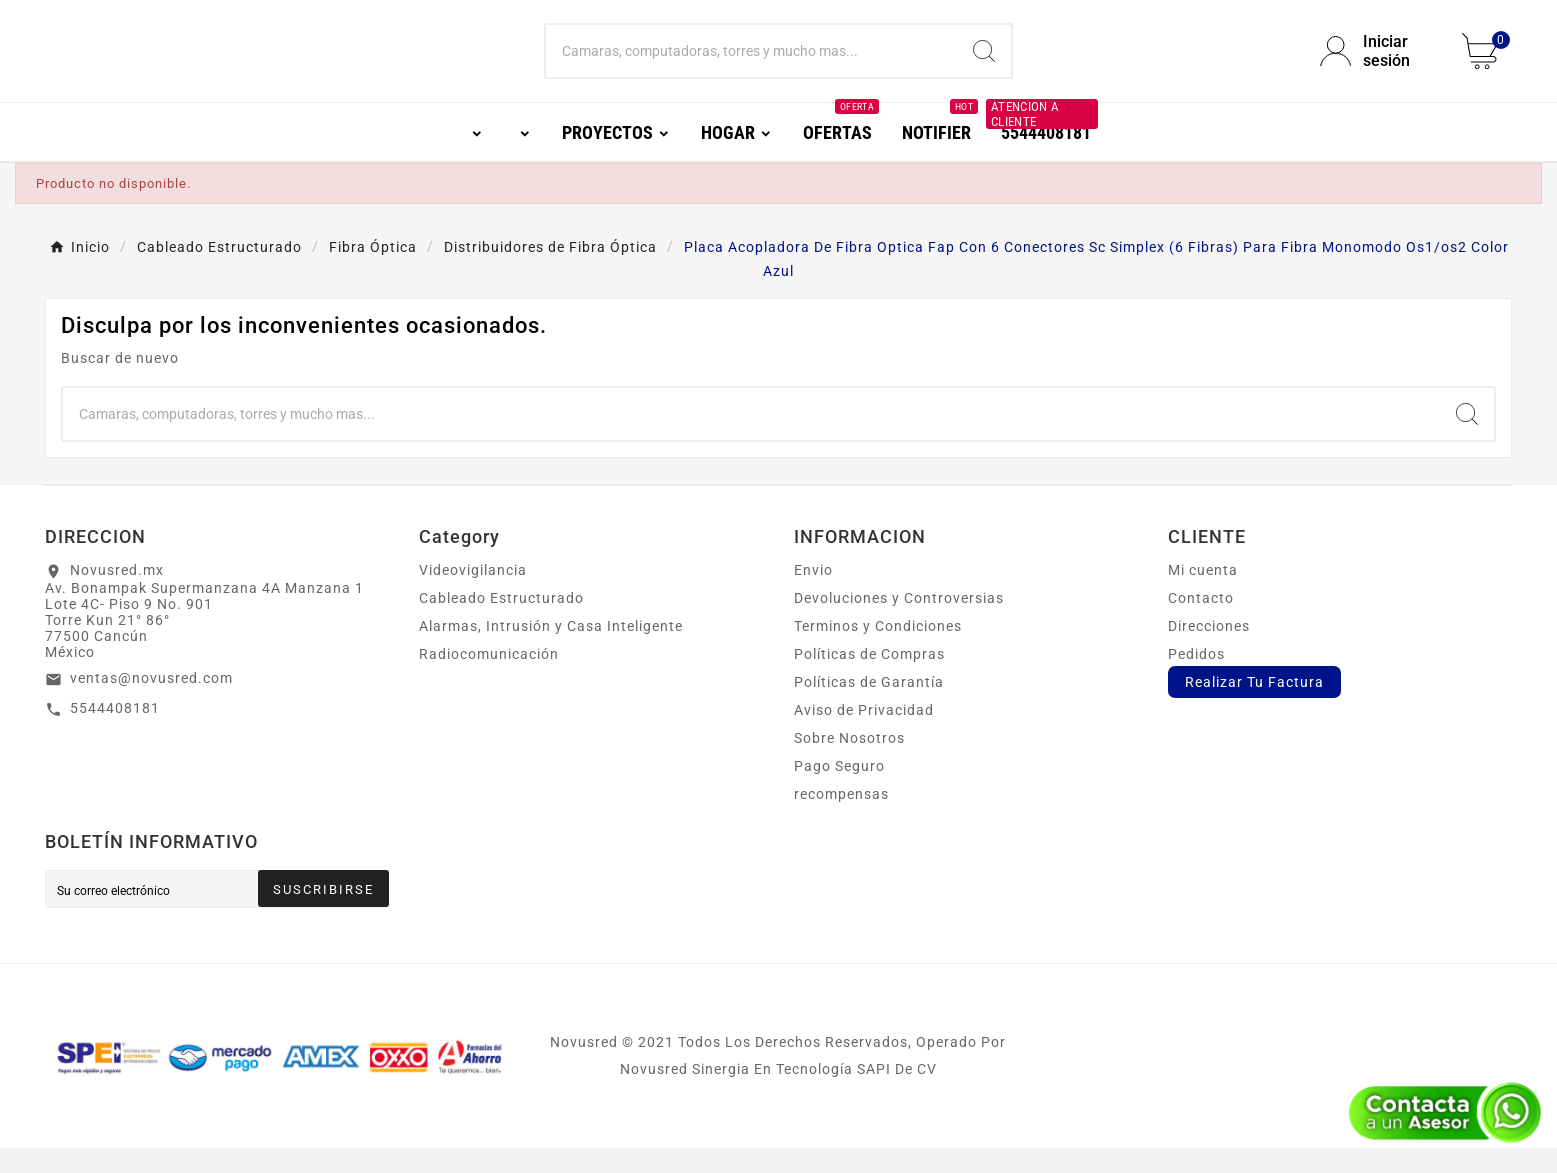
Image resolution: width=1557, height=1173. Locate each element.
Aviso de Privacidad (864, 735)
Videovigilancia (473, 595)
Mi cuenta (1203, 595)
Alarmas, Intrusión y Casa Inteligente (551, 651)
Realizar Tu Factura (1254, 707)
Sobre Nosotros (849, 763)
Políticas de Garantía (869, 707)
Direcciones (1209, 651)
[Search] (984, 64)
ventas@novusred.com (151, 703)
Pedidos (1196, 679)
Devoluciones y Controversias (899, 623)
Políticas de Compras (869, 679)
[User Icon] (1379, 64)
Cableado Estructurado (501, 623)
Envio (813, 595)
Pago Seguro (839, 791)
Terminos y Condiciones (878, 651)
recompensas (841, 819)
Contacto (1201, 623)
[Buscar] (751, 64)
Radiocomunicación (489, 679)
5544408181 (115, 733)
